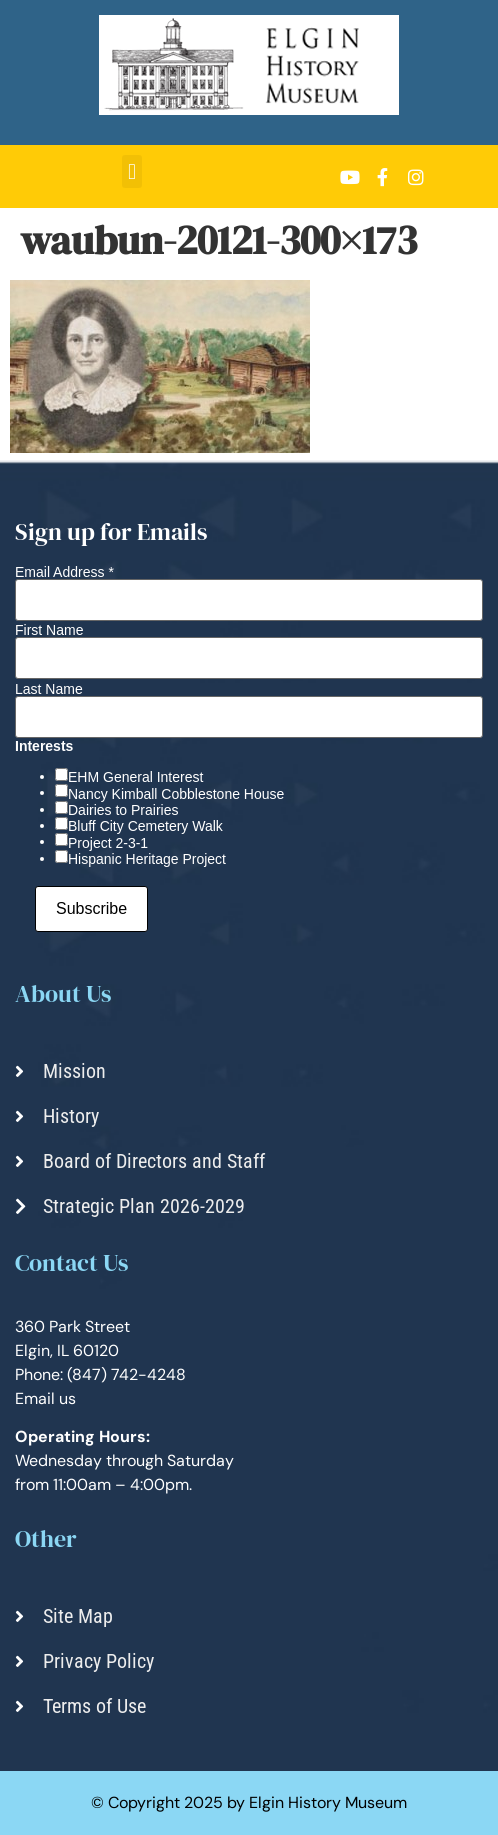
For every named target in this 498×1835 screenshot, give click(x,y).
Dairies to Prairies (123, 810)
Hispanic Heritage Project (147, 859)
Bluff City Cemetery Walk (145, 826)
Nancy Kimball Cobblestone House (176, 794)
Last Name (49, 689)
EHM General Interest (135, 777)
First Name (49, 630)
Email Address (64, 572)
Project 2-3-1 (108, 843)
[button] (131, 171)
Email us (45, 1398)
